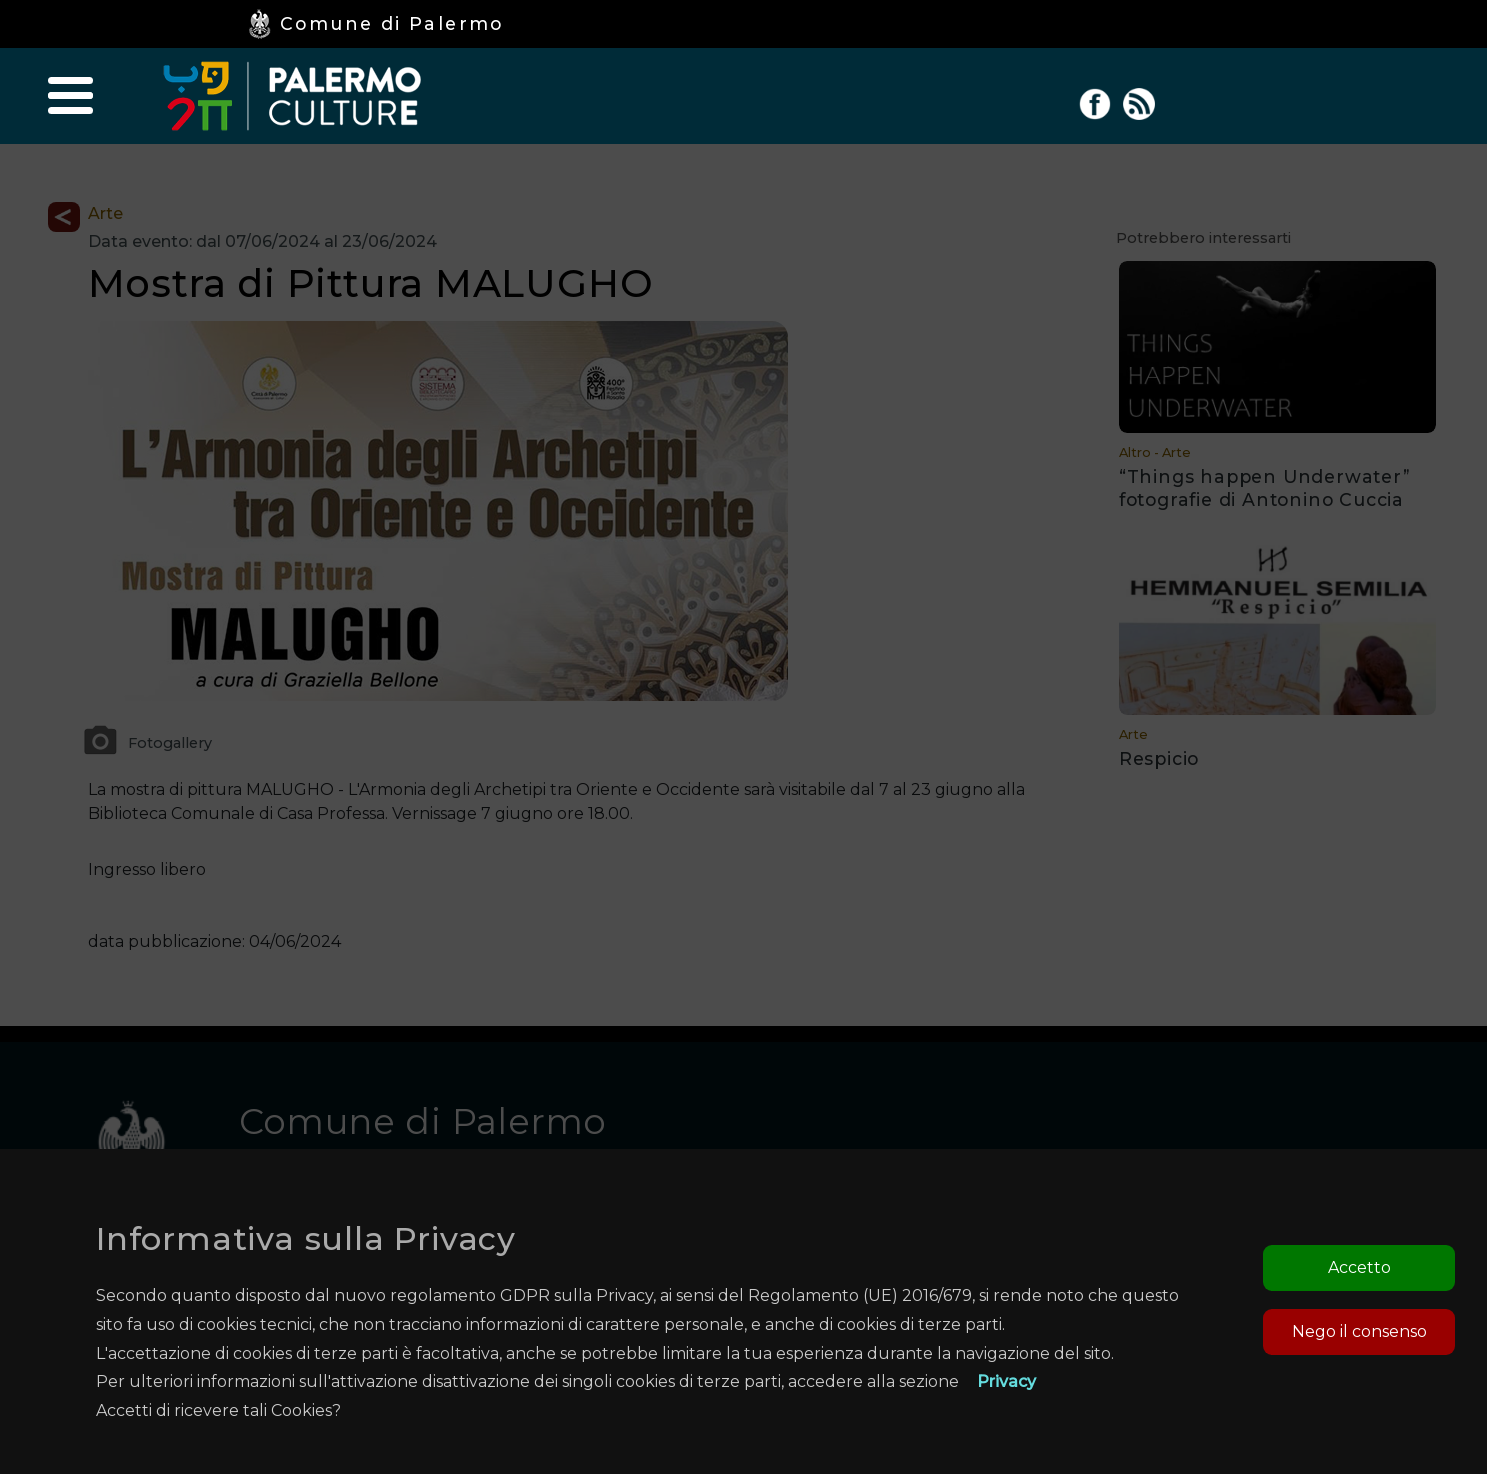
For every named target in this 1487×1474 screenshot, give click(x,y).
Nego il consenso (1359, 1331)
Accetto (1359, 1267)
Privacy (1006, 1381)
